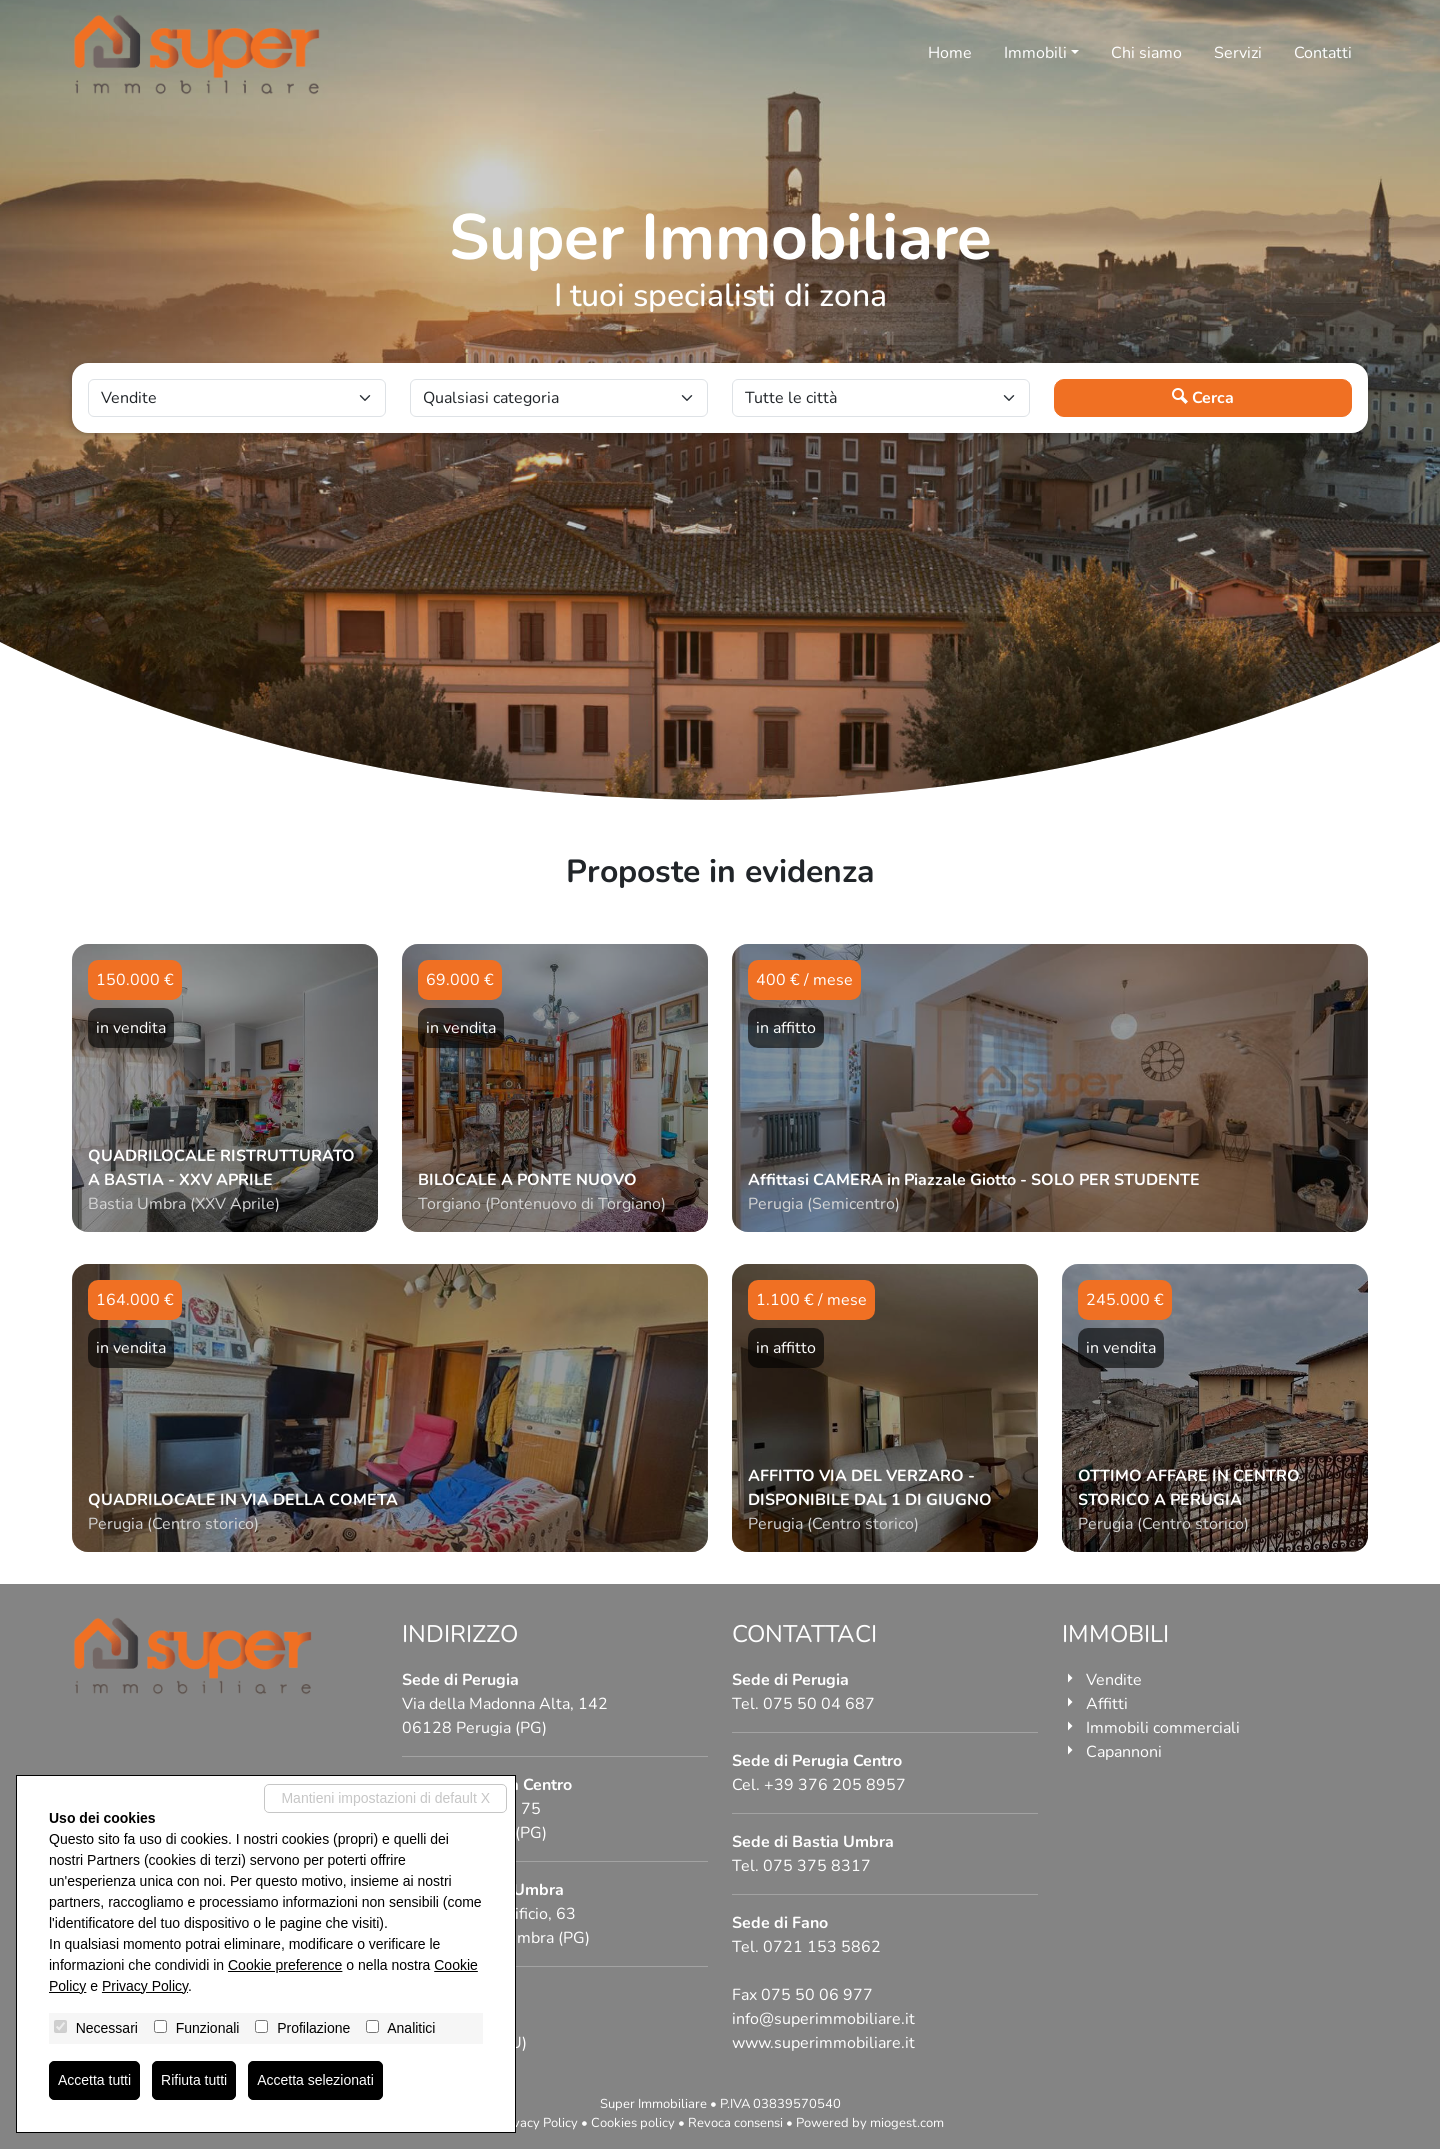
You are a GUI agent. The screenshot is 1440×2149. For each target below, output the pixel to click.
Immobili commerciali (1163, 1728)
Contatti (1323, 53)
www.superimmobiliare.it (823, 2043)
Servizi (1238, 53)
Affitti (1107, 1704)
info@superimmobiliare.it (823, 2019)
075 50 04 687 (819, 1704)
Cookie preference (285, 1965)
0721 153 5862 (822, 1947)
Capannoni (1124, 1752)
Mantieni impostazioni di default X (385, 1798)
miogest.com (907, 2123)
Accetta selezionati (315, 2080)
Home (950, 53)
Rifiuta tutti (194, 2080)
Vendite (1114, 1680)
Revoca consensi (735, 2123)
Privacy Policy (537, 2123)
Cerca (1203, 398)
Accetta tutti (94, 2080)
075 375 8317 (817, 1866)
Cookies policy (633, 2123)
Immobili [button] (1035, 53)
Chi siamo (1146, 53)
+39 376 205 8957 (835, 1785)
